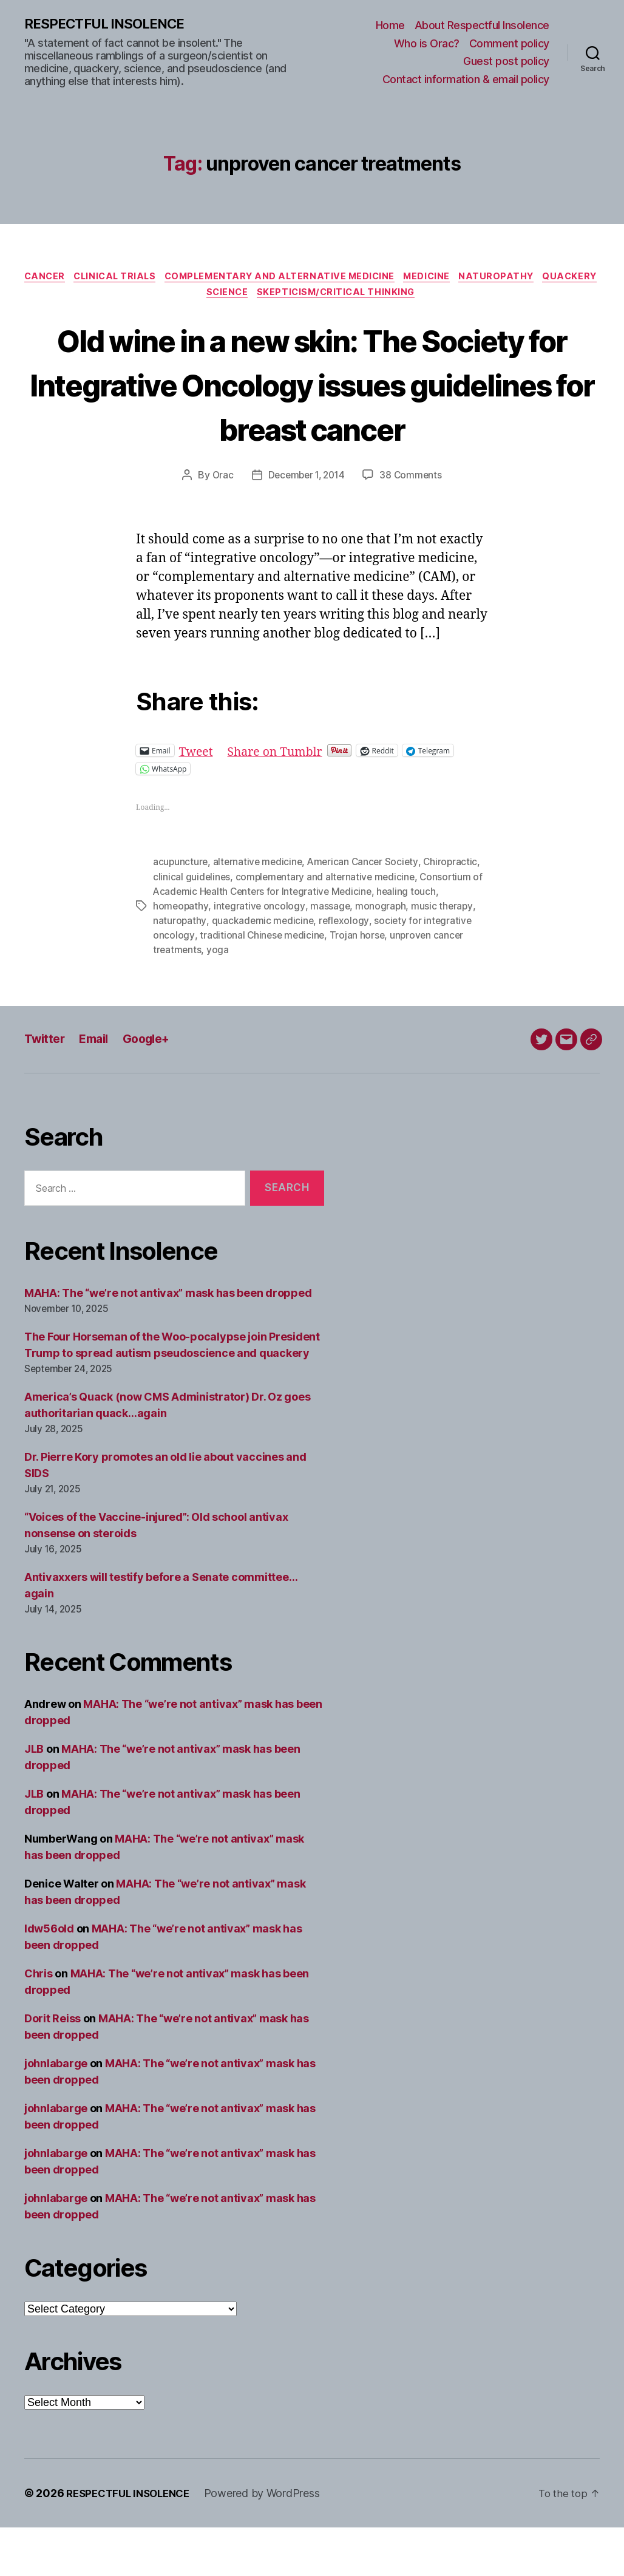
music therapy (444, 955)
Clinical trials (141, 278)
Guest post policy (506, 61)
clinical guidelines (192, 926)
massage (331, 955)
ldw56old (49, 1977)
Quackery (197, 296)
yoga (219, 999)
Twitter (46, 1087)
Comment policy (509, 43)
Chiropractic (456, 911)
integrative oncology (260, 955)
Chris (38, 2022)
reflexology (345, 969)
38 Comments (413, 524)
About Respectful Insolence (482, 25)
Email (99, 1087)
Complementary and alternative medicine (314, 278)
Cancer (66, 278)
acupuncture (181, 911)
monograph (382, 955)
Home (390, 25)
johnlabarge (55, 2111)
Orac (220, 524)
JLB (34, 1797)
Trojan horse (359, 984)
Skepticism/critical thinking (372, 296)
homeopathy (181, 955)
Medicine (467, 278)
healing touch (424, 940)
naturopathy (179, 969)
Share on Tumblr (281, 800)
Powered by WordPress (272, 2541)
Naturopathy (541, 278)
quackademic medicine (264, 969)
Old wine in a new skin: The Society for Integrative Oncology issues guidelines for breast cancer (312, 410)
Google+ (155, 1087)
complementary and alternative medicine (327, 926)
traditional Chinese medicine (262, 984)
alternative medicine (260, 911)
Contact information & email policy (465, 79)
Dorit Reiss (52, 2067)
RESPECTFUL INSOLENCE (110, 24)
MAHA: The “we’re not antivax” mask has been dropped (167, 1341)
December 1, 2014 (306, 524)
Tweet (197, 800)
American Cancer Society (367, 911)
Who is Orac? (427, 43)
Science (258, 296)
